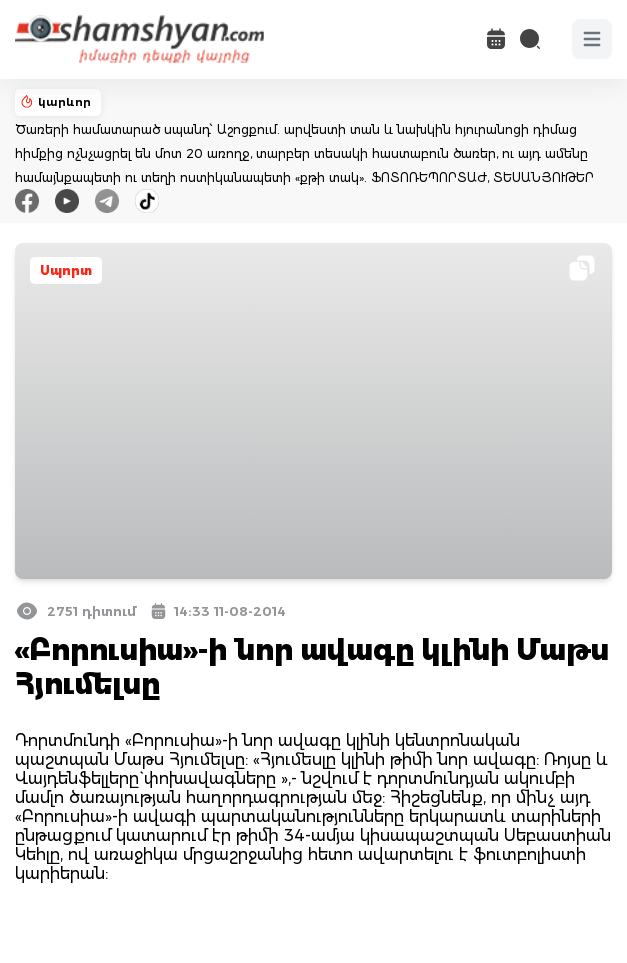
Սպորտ (66, 270)
